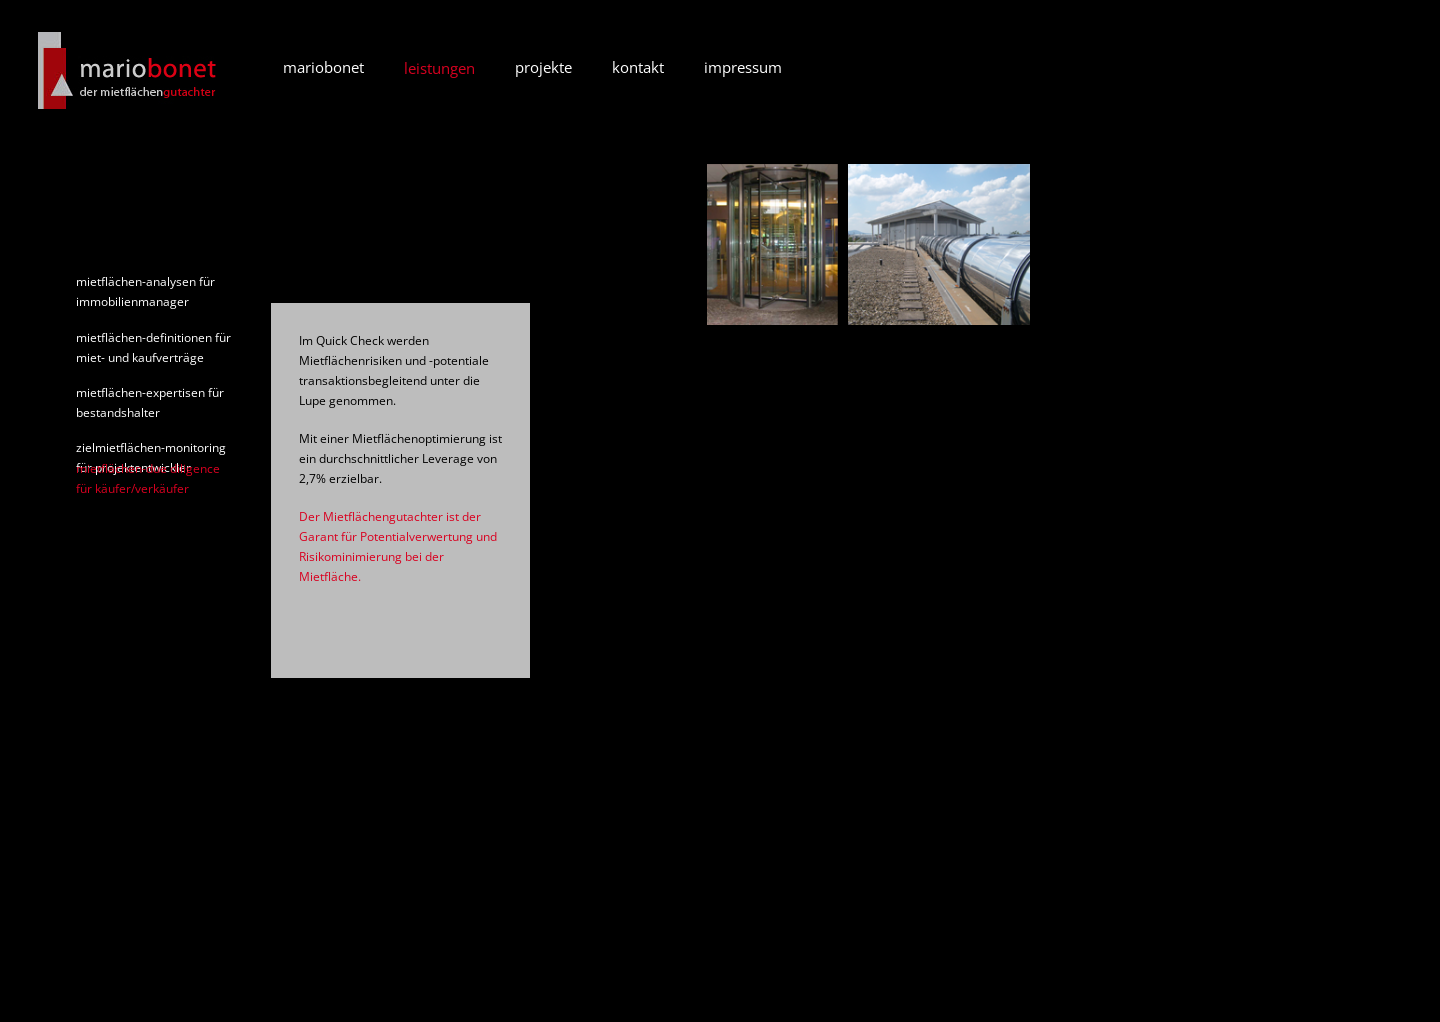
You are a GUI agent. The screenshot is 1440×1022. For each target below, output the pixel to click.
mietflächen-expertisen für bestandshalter (150, 402)
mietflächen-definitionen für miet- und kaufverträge (153, 347)
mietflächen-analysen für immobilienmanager (145, 291)
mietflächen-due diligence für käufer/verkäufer (148, 478)
